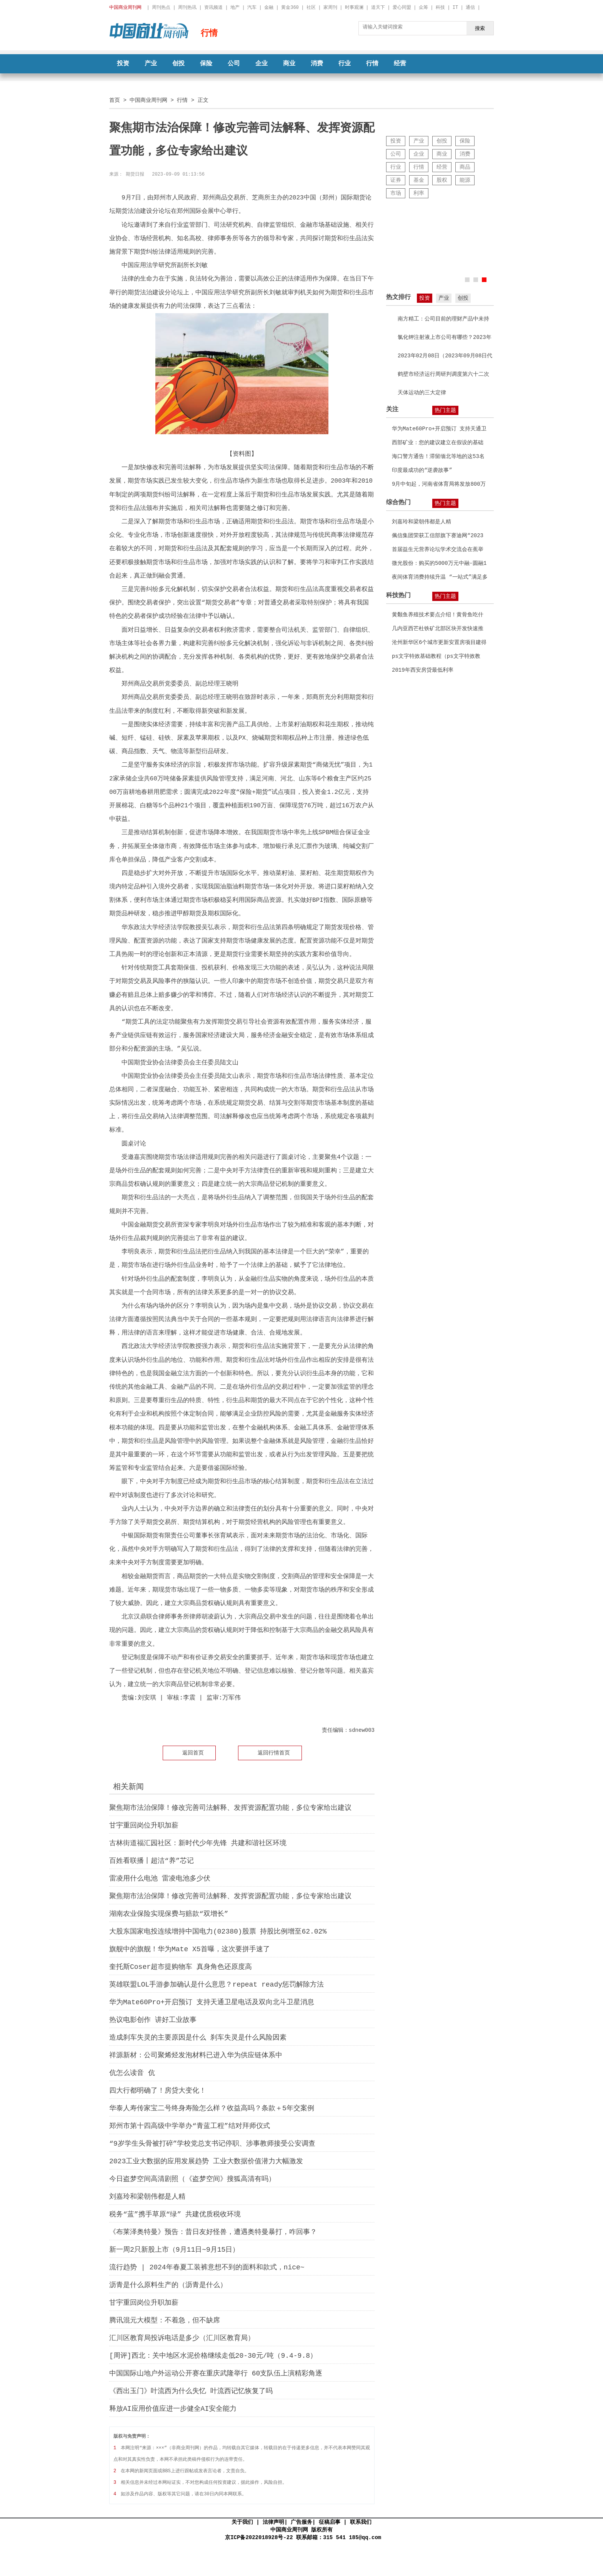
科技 (440, 7)
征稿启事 (329, 2522)
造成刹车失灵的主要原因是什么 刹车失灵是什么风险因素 (198, 2037)
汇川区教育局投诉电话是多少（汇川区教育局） (182, 2338)
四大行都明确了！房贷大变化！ (157, 2090)
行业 (344, 64)
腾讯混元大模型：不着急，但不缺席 (164, 2320)
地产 (235, 7)
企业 (261, 64)
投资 (123, 64)
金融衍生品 (187, 1712)
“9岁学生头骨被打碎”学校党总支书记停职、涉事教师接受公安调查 (212, 2143)
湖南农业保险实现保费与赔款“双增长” (168, 1914)
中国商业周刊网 (148, 100)
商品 (465, 167)
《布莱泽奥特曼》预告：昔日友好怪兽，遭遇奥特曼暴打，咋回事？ (213, 2232)
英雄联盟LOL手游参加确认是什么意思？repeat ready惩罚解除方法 (216, 1984)
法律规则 (211, 1712)
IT (455, 7)
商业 (289, 64)
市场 (395, 193)
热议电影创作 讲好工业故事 (153, 2020)
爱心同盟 (402, 7)
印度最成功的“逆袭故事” (422, 470)
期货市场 (164, 1712)
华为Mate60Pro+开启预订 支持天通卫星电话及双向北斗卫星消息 (211, 2002)
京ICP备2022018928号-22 (259, 2537)
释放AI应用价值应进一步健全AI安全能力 (173, 2408)
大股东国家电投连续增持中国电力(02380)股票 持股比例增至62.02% (217, 1931)
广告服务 (301, 2522)
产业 (151, 64)
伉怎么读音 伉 (132, 2073)
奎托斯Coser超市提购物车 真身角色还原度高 (180, 1967)
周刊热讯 (187, 7)
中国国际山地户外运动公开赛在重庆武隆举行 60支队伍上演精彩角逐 (215, 2373)
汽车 (252, 7)
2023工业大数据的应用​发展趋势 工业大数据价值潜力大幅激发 (206, 2161)
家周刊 (330, 7)
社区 (311, 7)
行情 (372, 64)
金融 (268, 7)
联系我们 (360, 2522)
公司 (234, 64)
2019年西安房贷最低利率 (422, 670)
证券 (395, 180)
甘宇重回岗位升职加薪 (143, 1825)
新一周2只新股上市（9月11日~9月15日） (174, 2249)
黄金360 (290, 7)
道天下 (378, 7)
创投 (178, 64)
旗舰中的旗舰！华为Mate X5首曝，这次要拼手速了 (189, 1949)
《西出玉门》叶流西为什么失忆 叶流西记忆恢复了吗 (191, 2391)
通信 (470, 7)
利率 (418, 193)
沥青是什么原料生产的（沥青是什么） (168, 2285)
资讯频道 (213, 7)
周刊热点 (161, 7)
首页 (114, 100)
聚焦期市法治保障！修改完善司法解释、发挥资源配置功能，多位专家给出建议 (230, 1807)
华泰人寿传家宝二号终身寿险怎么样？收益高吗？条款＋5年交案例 (211, 2108)
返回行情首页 (274, 1752)
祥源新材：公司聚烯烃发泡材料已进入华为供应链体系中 (195, 2055)
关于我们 (242, 2522)
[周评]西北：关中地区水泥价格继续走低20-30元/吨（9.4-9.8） (213, 2355)
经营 (400, 64)
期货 (147, 1712)
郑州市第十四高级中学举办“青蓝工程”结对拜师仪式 (189, 2126)
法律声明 (273, 2522)
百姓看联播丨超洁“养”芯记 (151, 1861)
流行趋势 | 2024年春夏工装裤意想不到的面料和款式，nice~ (207, 2267)
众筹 (423, 7)
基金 (418, 180)
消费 (317, 64)
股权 (441, 180)
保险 (206, 64)
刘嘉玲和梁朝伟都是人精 (147, 2196)
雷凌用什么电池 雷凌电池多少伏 (159, 1878)
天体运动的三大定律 (422, 392)
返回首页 (193, 1752)
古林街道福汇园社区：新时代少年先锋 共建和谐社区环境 (198, 1843)
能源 (465, 180)
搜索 (480, 28)
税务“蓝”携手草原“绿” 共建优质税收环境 (175, 2214)
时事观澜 (354, 7)
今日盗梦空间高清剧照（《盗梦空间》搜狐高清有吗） (192, 2179)
